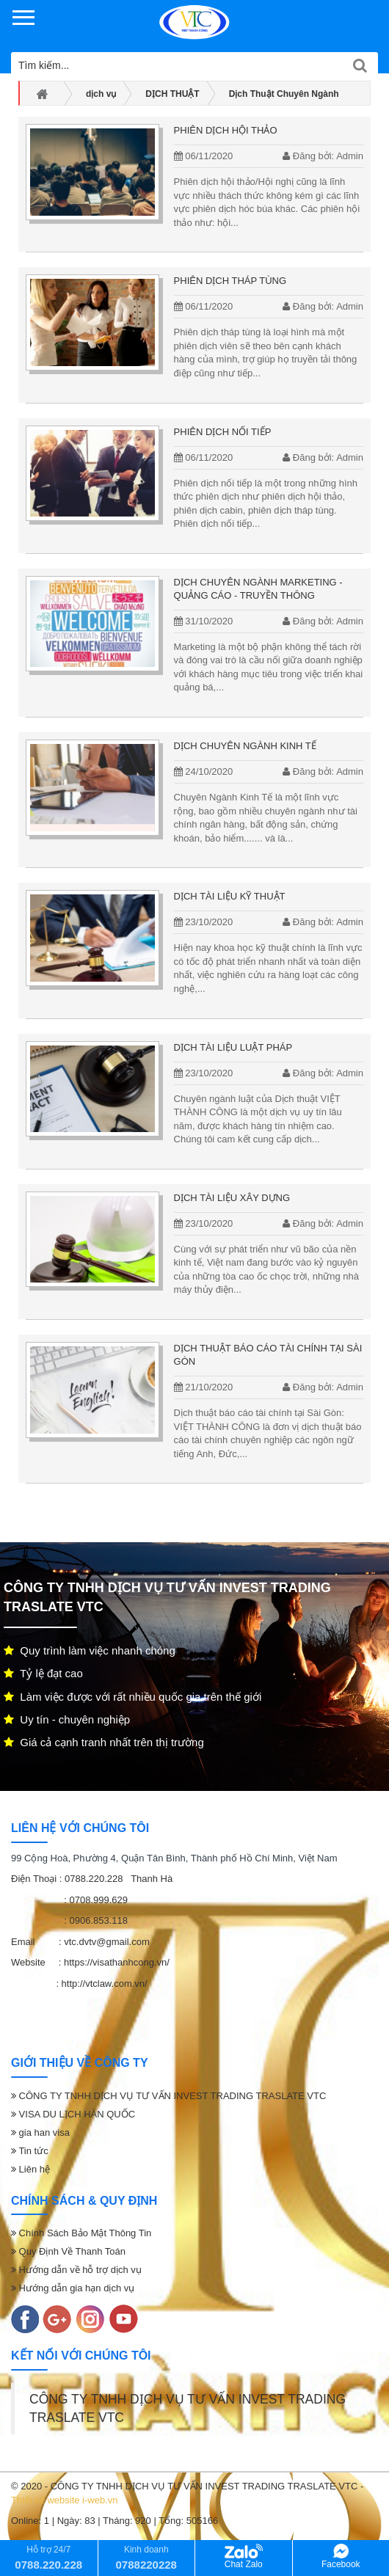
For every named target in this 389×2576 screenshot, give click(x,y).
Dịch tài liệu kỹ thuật (230, 896)
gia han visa (40, 2132)
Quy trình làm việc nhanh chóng (89, 1650)
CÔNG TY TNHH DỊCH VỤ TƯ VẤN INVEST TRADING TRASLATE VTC (168, 2095)
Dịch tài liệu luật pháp (233, 1047)
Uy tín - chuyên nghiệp (67, 1719)
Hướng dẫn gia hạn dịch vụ (72, 2288)
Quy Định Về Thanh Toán (68, 2251)
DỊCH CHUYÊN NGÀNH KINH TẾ (245, 745)
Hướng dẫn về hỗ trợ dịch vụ (76, 2269)
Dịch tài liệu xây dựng (232, 1197)
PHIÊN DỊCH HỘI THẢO (225, 130)
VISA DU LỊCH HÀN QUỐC (73, 2114)
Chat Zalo (244, 2556)
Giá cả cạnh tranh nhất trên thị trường (104, 1742)
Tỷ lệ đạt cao (43, 1673)
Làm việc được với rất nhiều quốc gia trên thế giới (132, 1696)
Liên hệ (30, 2169)
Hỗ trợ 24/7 (48, 2557)
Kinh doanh (146, 2557)
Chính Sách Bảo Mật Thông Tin (81, 2233)
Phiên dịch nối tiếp (223, 431)
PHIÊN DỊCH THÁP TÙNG (230, 280)
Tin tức (29, 2150)
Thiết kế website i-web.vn (64, 2500)
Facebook (340, 2556)
